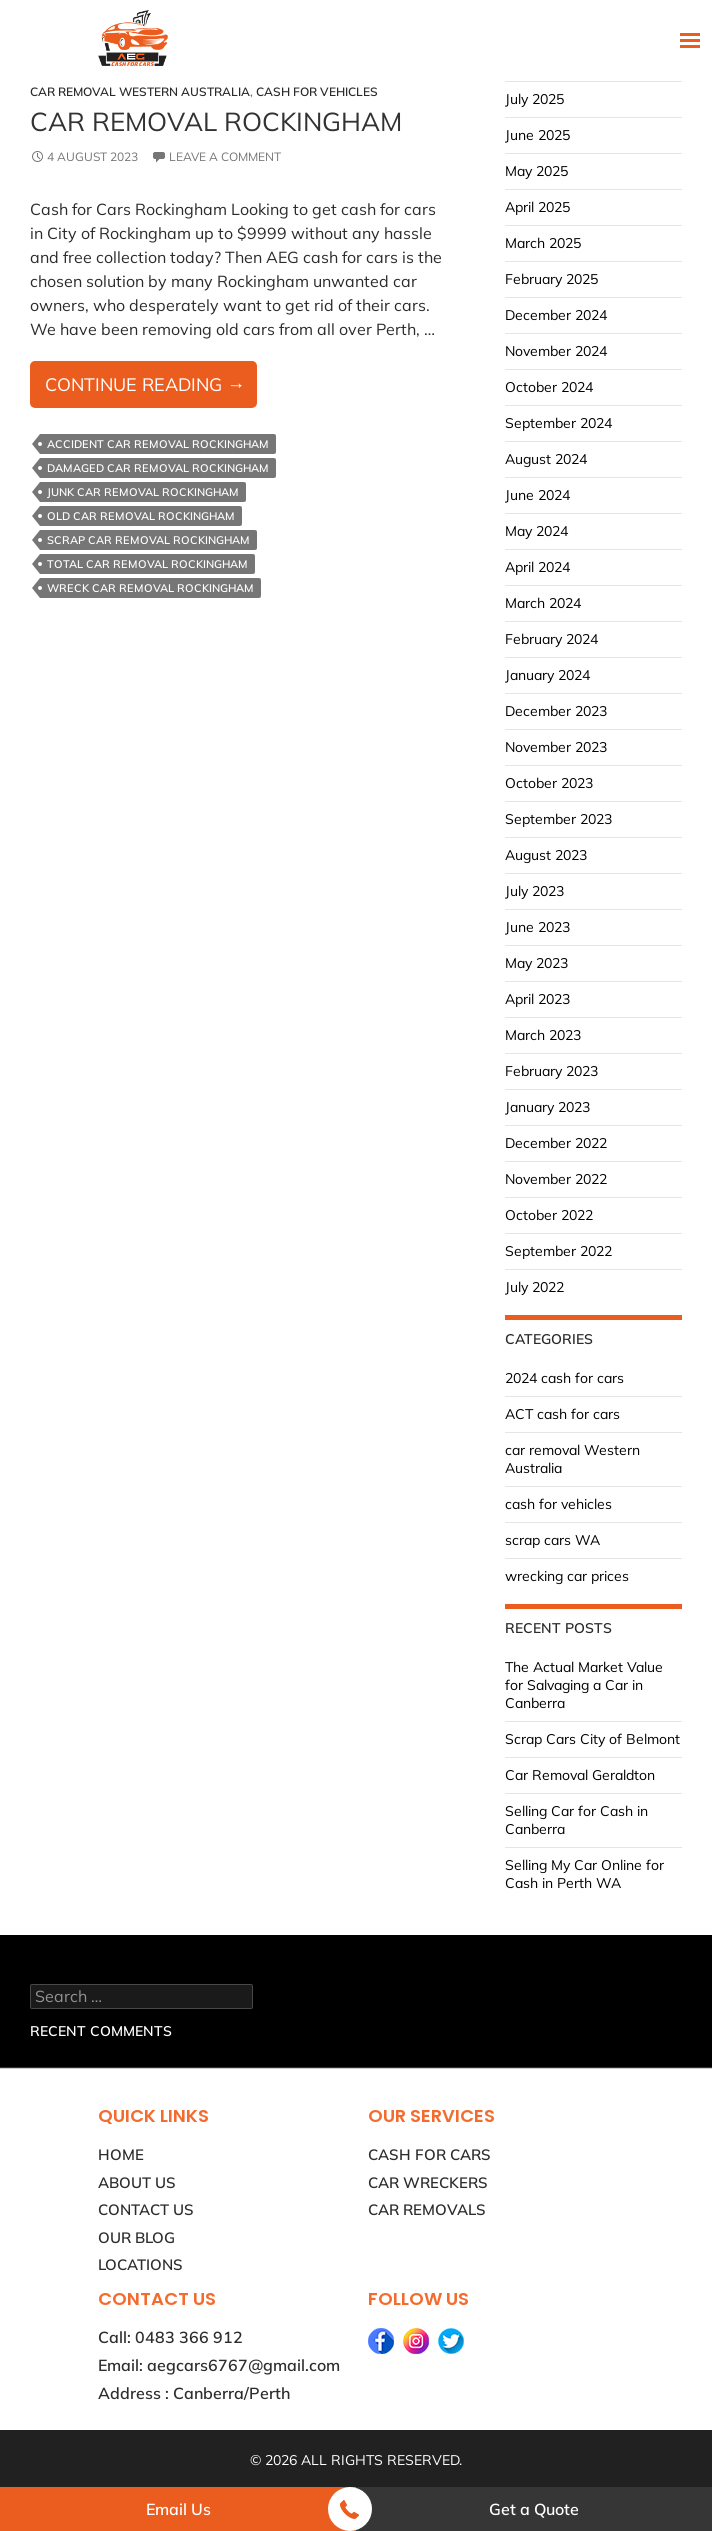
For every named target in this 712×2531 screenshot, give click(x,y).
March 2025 (543, 243)
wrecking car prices (567, 1576)
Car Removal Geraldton (580, 1775)
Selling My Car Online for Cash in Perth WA (584, 1874)
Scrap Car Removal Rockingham (148, 540)
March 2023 (543, 1035)
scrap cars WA (552, 1540)
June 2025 (537, 135)
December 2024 (556, 315)
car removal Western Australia (140, 91)
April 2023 (537, 999)
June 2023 (537, 927)
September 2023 (558, 819)
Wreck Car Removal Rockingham (150, 588)
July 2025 (534, 99)
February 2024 (551, 639)
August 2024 (546, 459)
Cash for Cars (429, 2154)
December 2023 (556, 711)
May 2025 (536, 171)
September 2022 (558, 1251)
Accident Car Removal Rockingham (158, 444)
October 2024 (549, 387)
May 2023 (536, 963)
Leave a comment (225, 156)
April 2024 (537, 567)
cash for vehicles (317, 91)
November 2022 (556, 1179)
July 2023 (534, 891)
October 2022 (549, 1215)
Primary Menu (688, 39)
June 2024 (537, 495)
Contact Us (146, 2209)
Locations (140, 2264)
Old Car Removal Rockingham (141, 516)
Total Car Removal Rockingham (147, 564)
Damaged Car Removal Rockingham (158, 468)
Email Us (178, 2509)
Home (121, 2154)
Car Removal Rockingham (216, 121)
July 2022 (534, 1287)
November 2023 (556, 747)
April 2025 (537, 207)
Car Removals (427, 2209)
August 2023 (546, 855)
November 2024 (556, 351)
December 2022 (556, 1143)
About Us (137, 2182)
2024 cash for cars (564, 1378)
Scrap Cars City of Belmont (592, 1739)
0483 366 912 (189, 2337)
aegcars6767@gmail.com (243, 2365)
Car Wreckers (428, 2182)
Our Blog (136, 2237)
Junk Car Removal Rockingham (143, 492)
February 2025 (551, 279)
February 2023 (551, 1071)
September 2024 (558, 423)
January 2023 (547, 1107)
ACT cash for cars (562, 1414)
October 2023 (549, 783)
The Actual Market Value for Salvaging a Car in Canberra (584, 1685)
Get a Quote (534, 2509)
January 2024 (547, 675)
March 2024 (543, 603)
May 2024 (536, 531)
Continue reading (151, 389)
